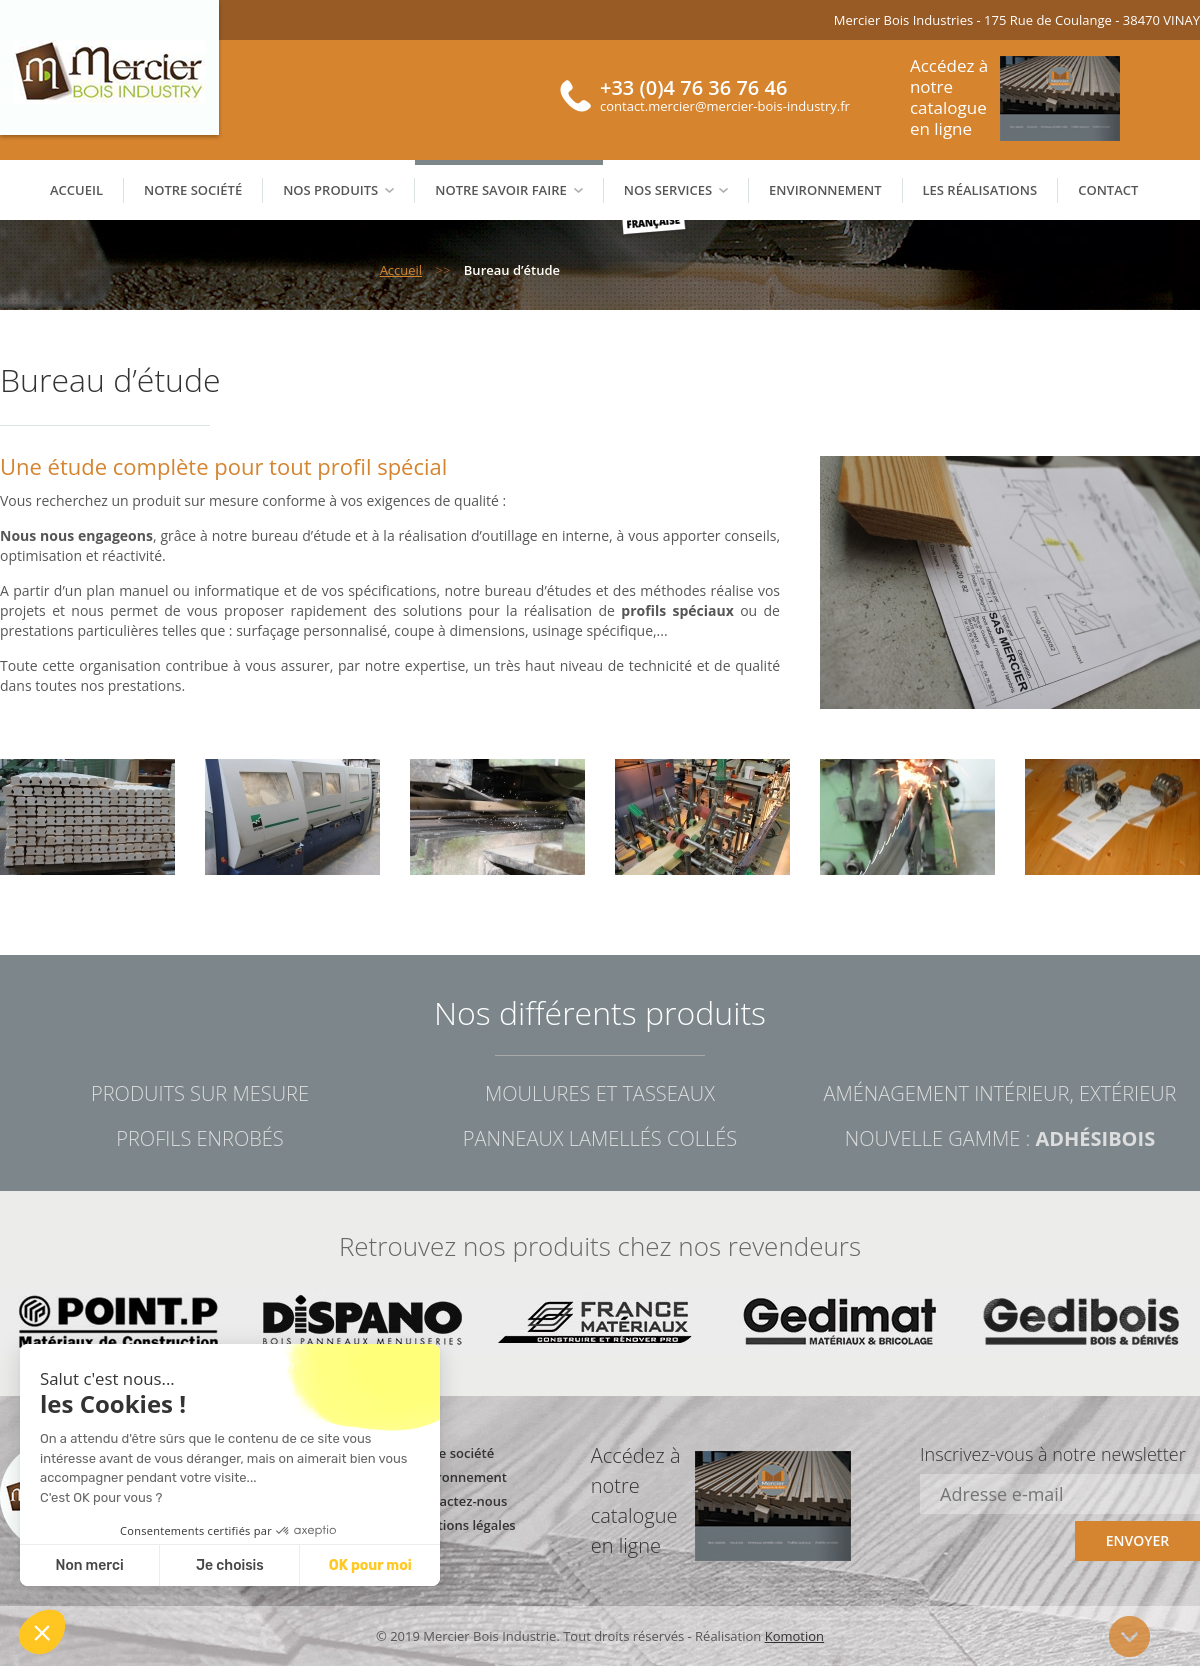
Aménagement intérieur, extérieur (999, 1093)
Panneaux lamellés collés (600, 1138)
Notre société (193, 190)
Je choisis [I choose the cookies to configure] (230, 1565)
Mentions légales (463, 1525)
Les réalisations (980, 190)
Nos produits (338, 190)
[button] (42, 1632)
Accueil (76, 190)
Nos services (676, 190)
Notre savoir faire (508, 190)
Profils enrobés (199, 1138)
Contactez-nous (458, 1501)
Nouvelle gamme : (1000, 1138)
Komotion (794, 1636)
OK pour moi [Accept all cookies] (370, 1565)
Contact (1108, 190)
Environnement (825, 190)
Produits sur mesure (200, 1093)
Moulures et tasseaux (600, 1093)
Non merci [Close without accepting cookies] (89, 1565)
